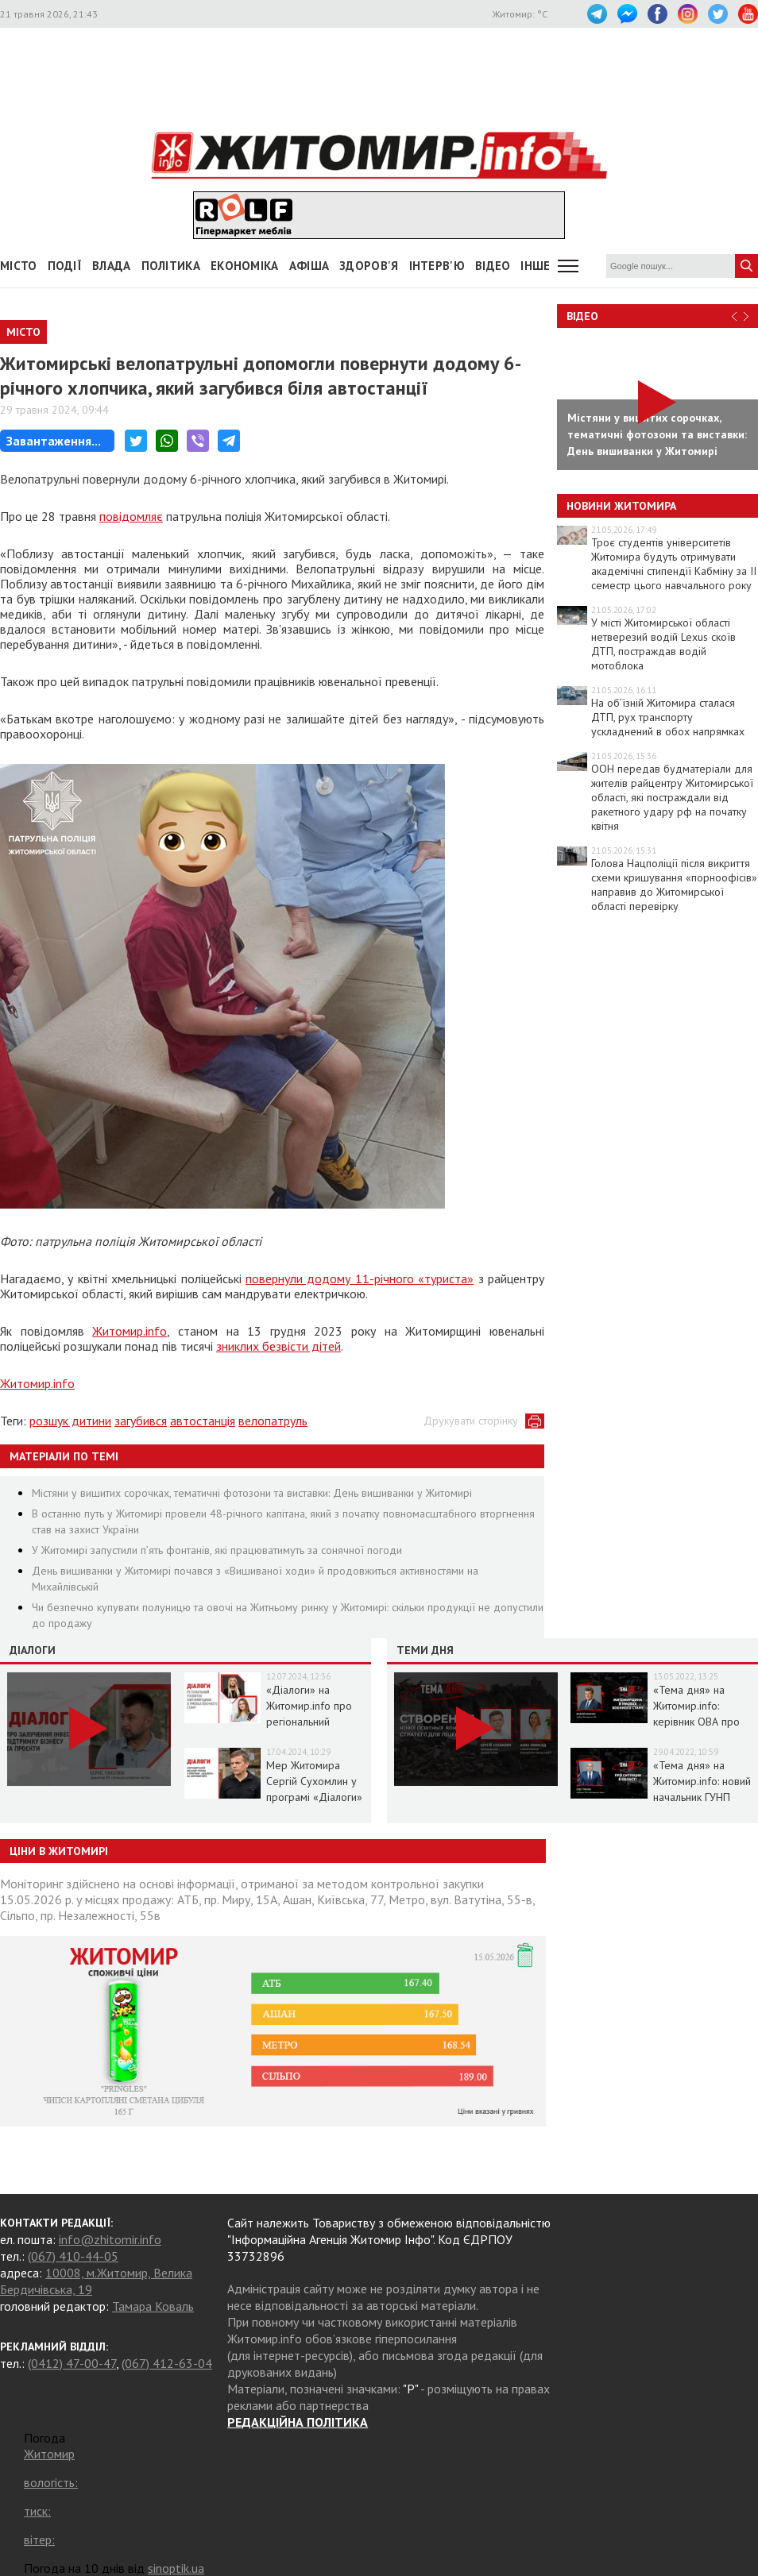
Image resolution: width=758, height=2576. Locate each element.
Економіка (245, 265)
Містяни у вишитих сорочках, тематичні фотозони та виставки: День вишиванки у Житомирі (252, 1493)
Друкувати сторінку (470, 1420)
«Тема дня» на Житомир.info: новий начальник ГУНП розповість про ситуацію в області (702, 1797)
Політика (170, 265)
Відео (582, 316)
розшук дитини (70, 1421)
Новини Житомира (621, 506)
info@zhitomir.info (110, 2239)
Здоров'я (368, 265)
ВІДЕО (493, 265)
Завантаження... (53, 441)
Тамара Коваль (153, 2306)
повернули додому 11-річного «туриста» (360, 1278)
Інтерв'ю (437, 265)
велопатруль (272, 1421)
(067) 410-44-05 (73, 2256)
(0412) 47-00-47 (72, 2363)
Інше (535, 265)
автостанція (202, 1421)
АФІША (309, 265)
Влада (111, 265)
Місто (18, 265)
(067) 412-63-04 (167, 2363)
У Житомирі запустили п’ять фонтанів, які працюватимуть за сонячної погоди (217, 1550)
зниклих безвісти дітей (278, 1346)
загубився (140, 1421)
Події (65, 265)
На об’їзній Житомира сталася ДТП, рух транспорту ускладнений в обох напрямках (667, 717)
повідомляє (131, 516)
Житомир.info (129, 1331)
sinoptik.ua (176, 2568)
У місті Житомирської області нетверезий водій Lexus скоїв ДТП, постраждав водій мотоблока (663, 644)
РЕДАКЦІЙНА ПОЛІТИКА (297, 2422)
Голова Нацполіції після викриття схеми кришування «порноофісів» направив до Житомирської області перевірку (674, 884)
